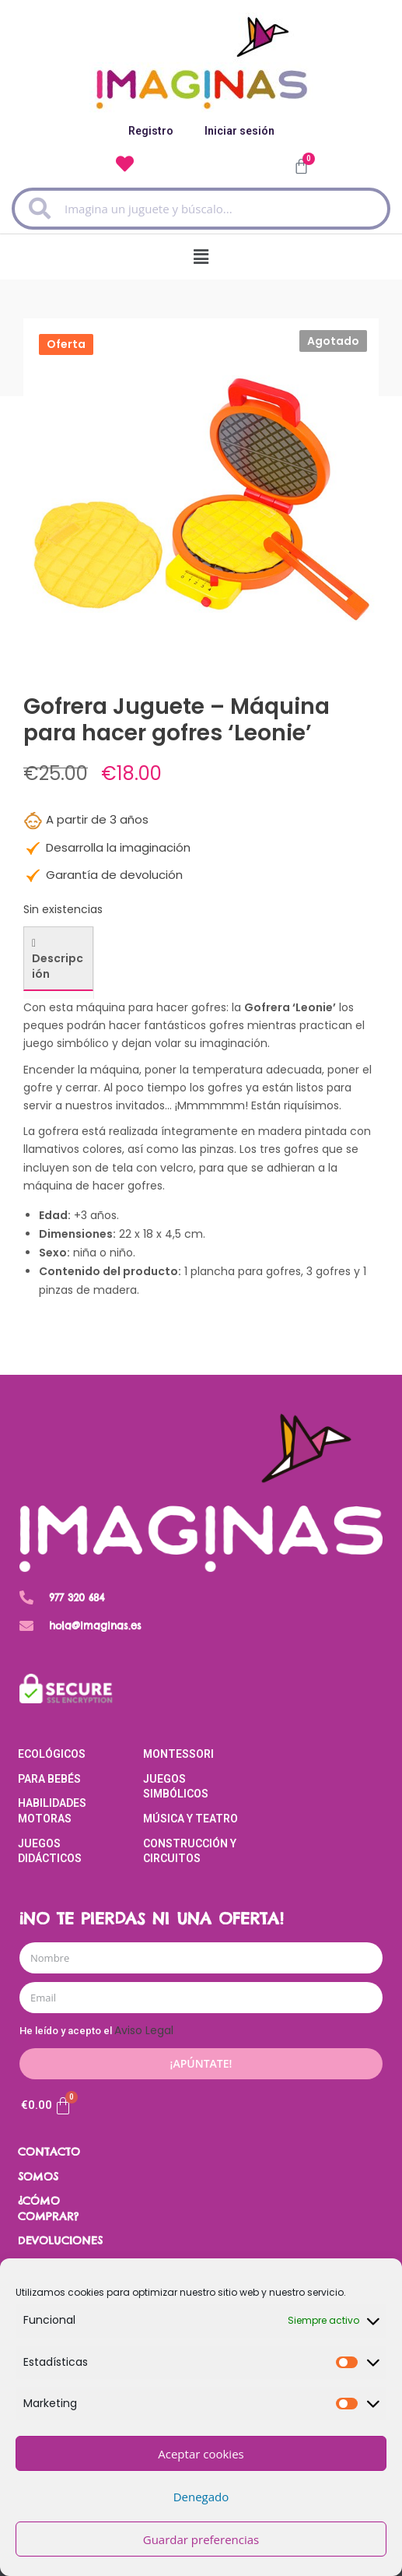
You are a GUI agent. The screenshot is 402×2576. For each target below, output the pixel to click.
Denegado (201, 2496)
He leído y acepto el (96, 2031)
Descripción (57, 966)
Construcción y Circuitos (189, 1851)
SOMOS (38, 2177)
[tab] (58, 958)
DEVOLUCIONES (60, 2240)
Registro (150, 131)
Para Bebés (49, 1779)
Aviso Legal (143, 2030)
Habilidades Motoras (52, 1811)
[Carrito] (46, 2105)
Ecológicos (52, 1754)
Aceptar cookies (200, 2454)
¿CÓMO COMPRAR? (48, 2208)
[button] (200, 257)
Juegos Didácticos (50, 1851)
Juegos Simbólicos (175, 1787)
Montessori (178, 1754)
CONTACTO (49, 2152)
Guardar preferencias (201, 2539)
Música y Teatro (190, 1818)
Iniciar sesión (239, 131)
